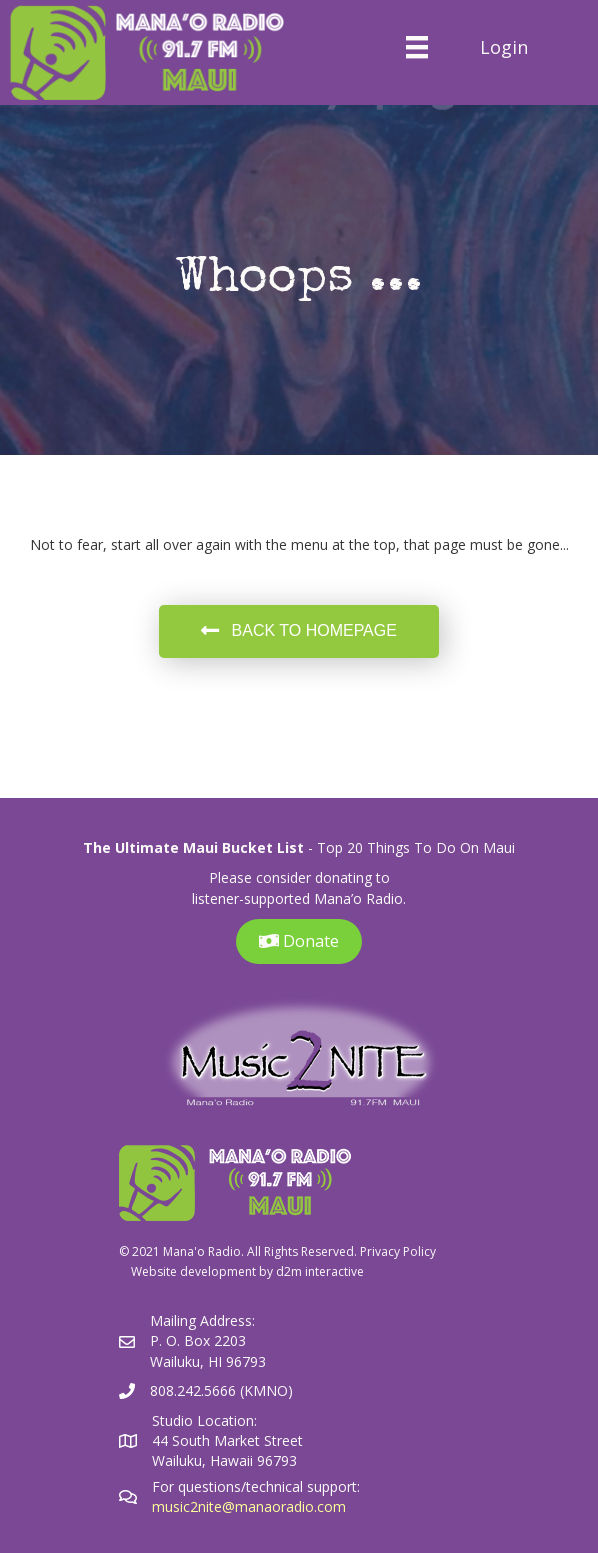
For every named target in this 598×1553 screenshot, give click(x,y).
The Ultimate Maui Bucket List (193, 847)
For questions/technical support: (258, 1486)
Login (504, 47)
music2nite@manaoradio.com (249, 1506)
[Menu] (416, 47)
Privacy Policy (398, 1251)
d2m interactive (320, 1271)
